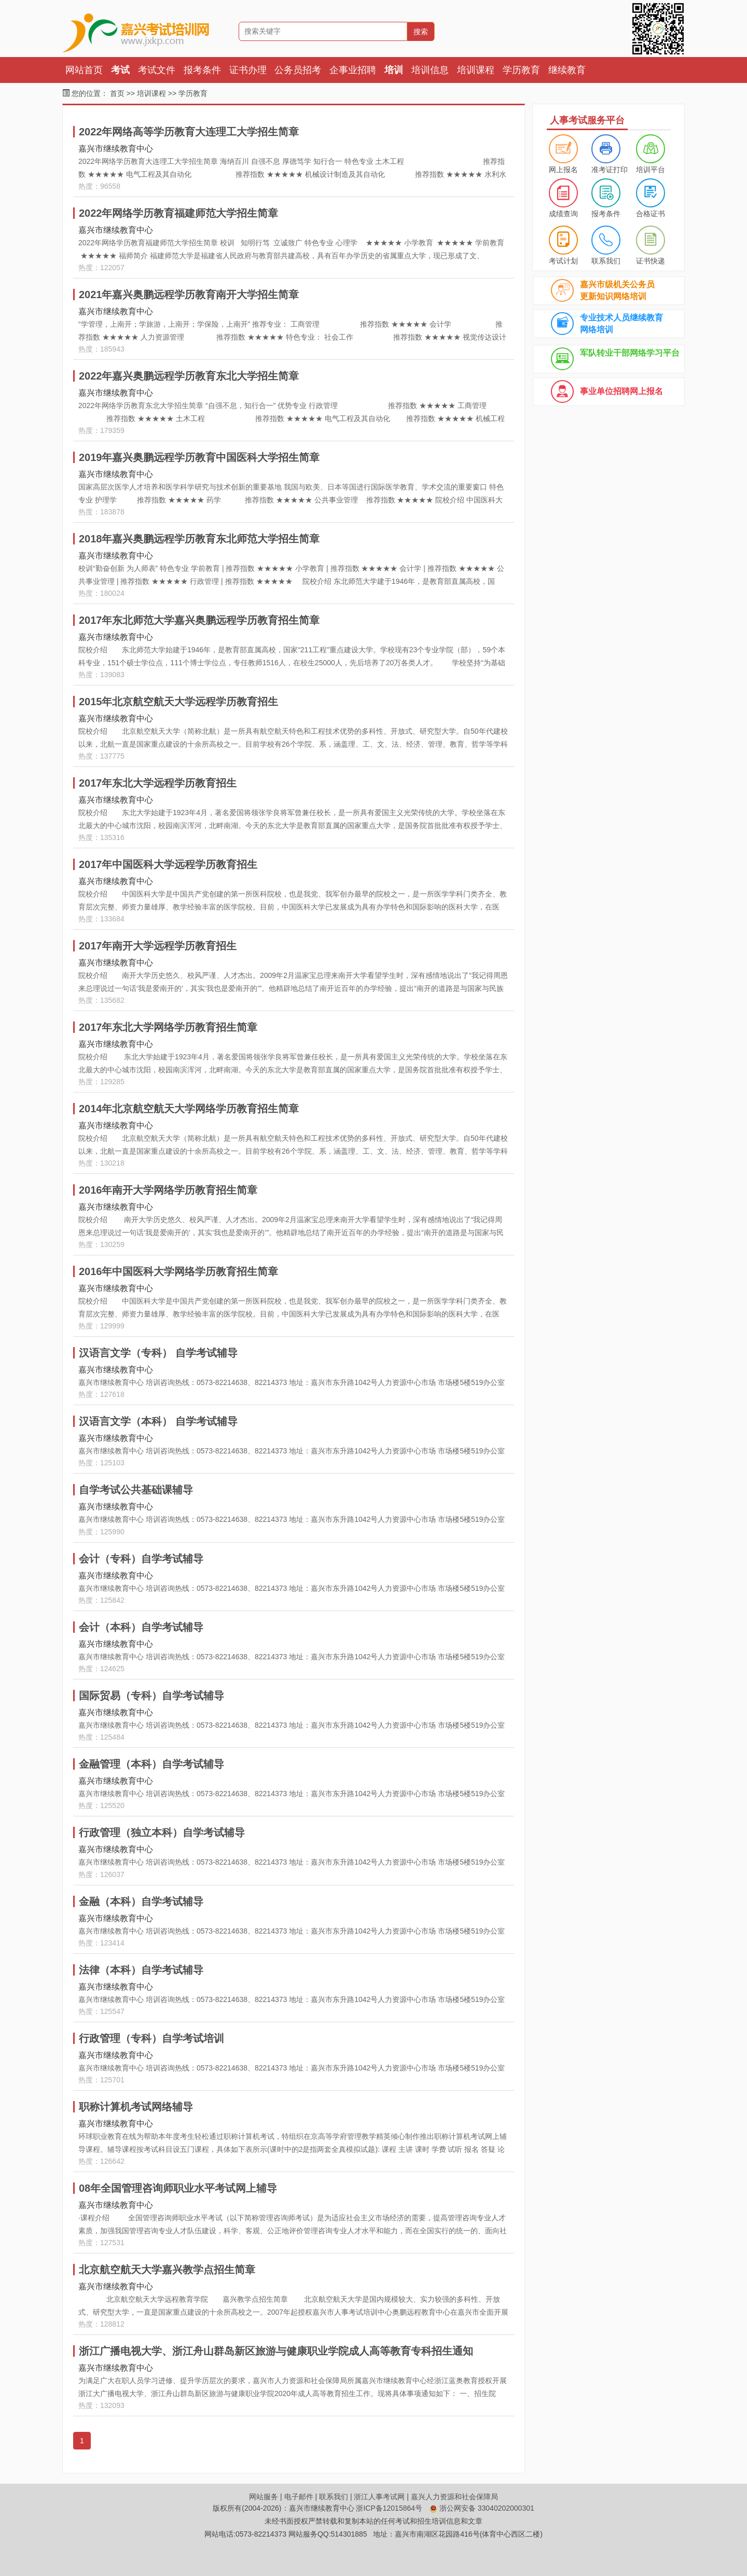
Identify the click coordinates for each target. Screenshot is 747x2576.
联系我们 (605, 261)
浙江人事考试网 (379, 2497)
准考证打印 (609, 169)
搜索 (420, 31)
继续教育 (567, 70)
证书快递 (650, 261)
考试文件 (156, 70)
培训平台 (650, 169)
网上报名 (563, 169)
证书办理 (248, 70)
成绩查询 (563, 213)
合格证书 (650, 213)
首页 (117, 93)
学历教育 (521, 70)
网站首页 (84, 70)
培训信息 (430, 70)
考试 (120, 70)
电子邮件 (298, 2497)
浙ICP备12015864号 (389, 2508)
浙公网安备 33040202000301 (482, 2508)
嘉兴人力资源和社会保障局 (454, 2497)
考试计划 (563, 261)
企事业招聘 (352, 70)
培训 (393, 70)
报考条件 (202, 70)
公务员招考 (297, 70)
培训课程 (475, 70)
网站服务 (263, 2497)
